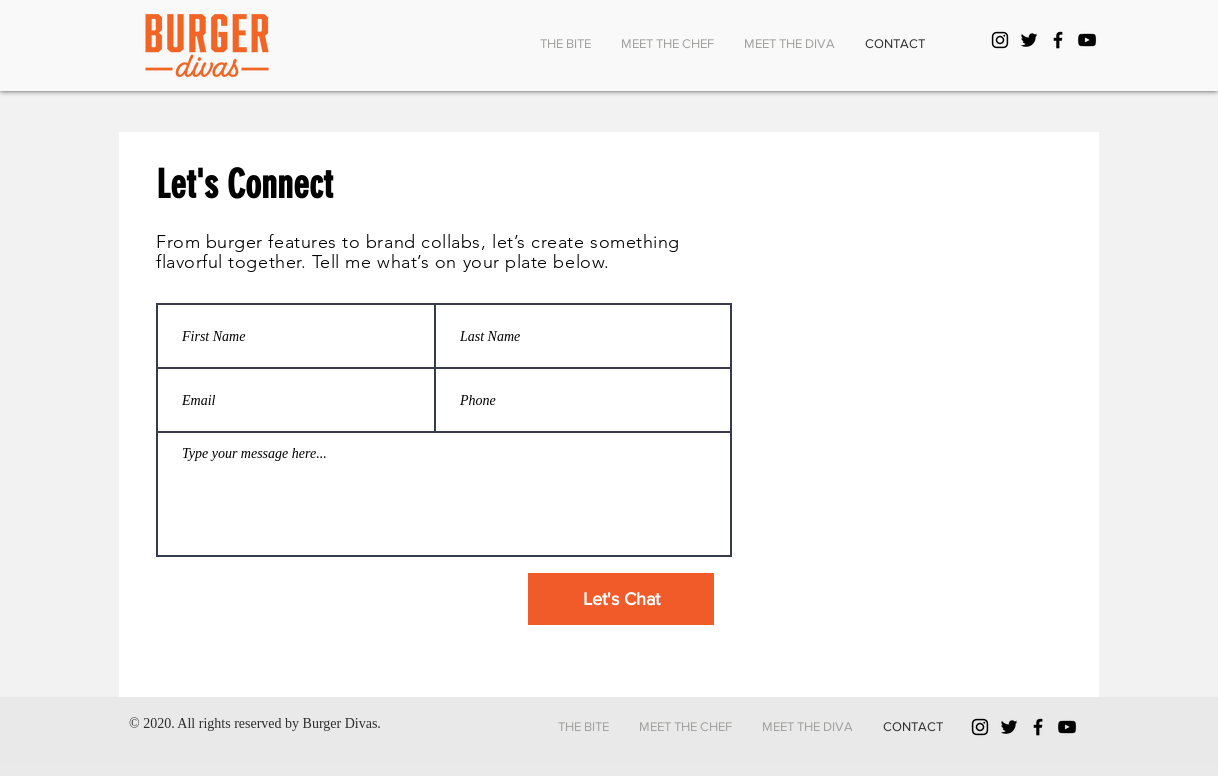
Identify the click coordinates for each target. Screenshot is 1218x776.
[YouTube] (1087, 40)
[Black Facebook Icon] (1058, 40)
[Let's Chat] (621, 599)
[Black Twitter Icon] (1029, 40)
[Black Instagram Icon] (1000, 40)
